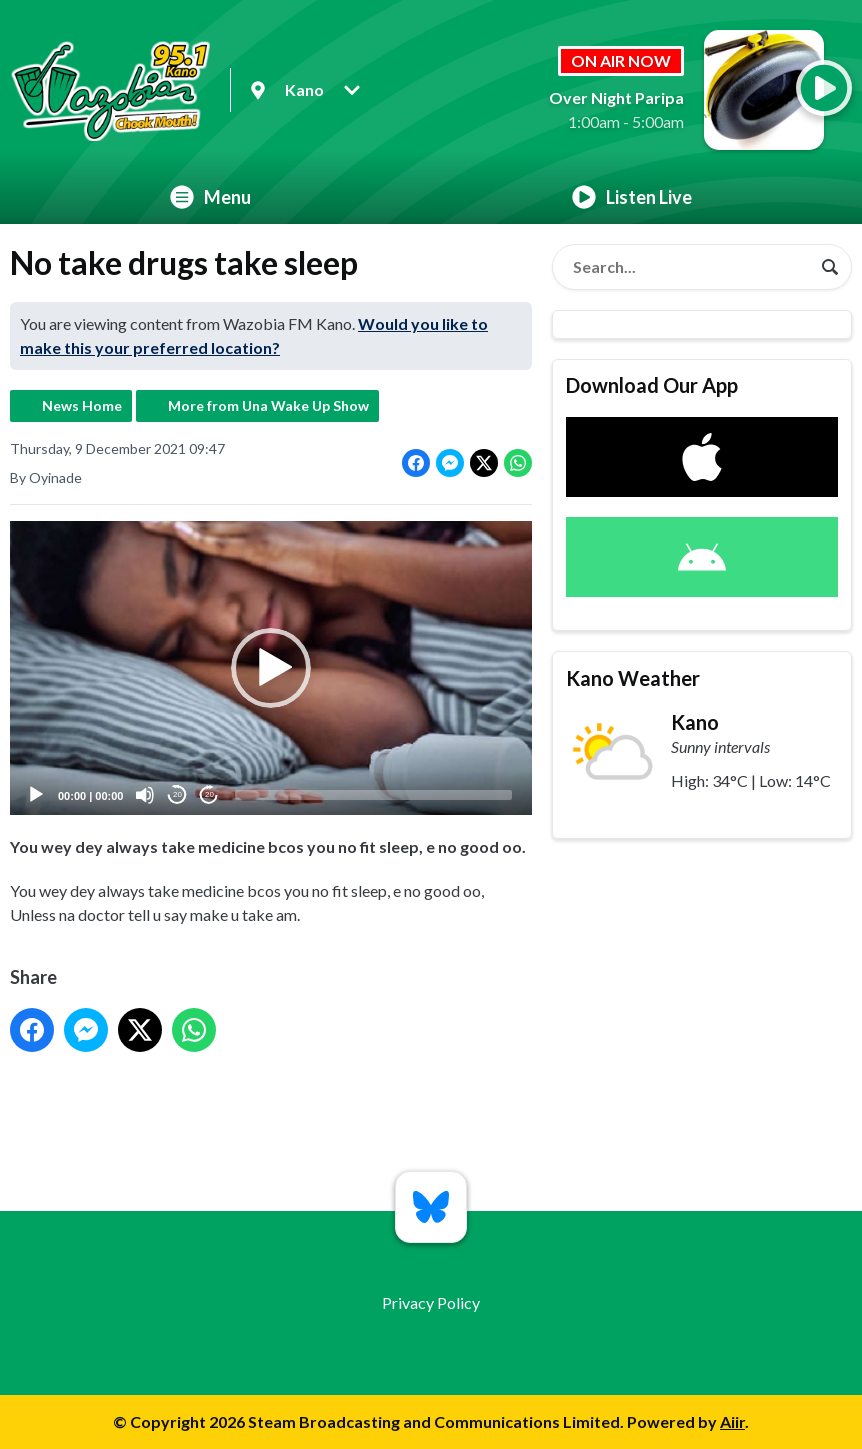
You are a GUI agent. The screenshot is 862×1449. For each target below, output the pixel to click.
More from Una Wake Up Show (268, 405)
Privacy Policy (431, 1302)
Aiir (732, 1421)
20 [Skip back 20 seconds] (177, 795)
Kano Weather (633, 678)
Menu (210, 197)
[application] (271, 668)
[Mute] (145, 795)
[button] (271, 668)
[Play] (36, 795)
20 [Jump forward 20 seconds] (209, 795)
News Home (82, 405)
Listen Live (632, 197)
